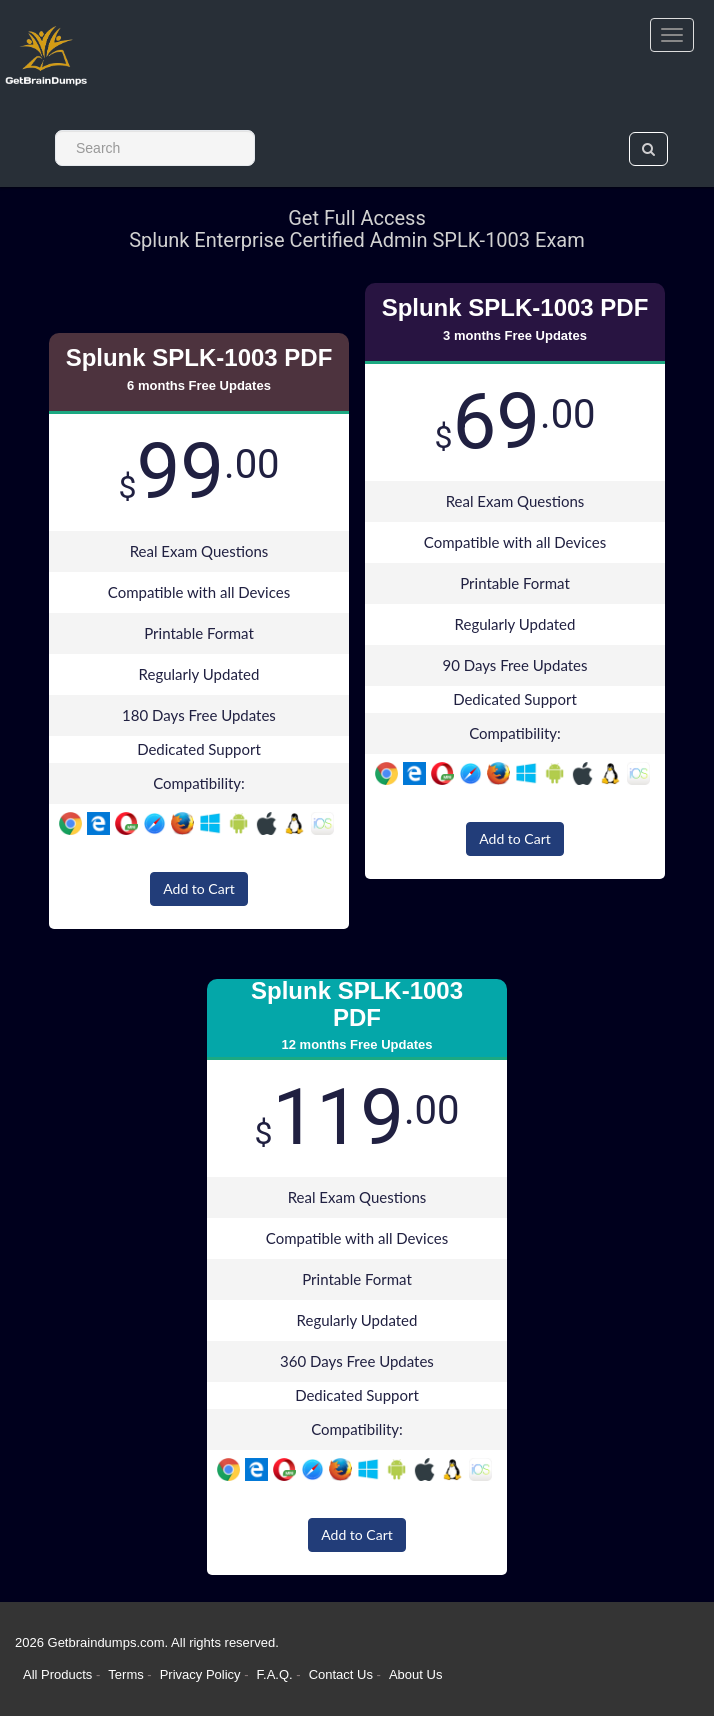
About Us (415, 1674)
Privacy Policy (202, 1674)
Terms (125, 1674)
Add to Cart (199, 888)
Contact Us (343, 1674)
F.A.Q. (277, 1674)
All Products (57, 1674)
